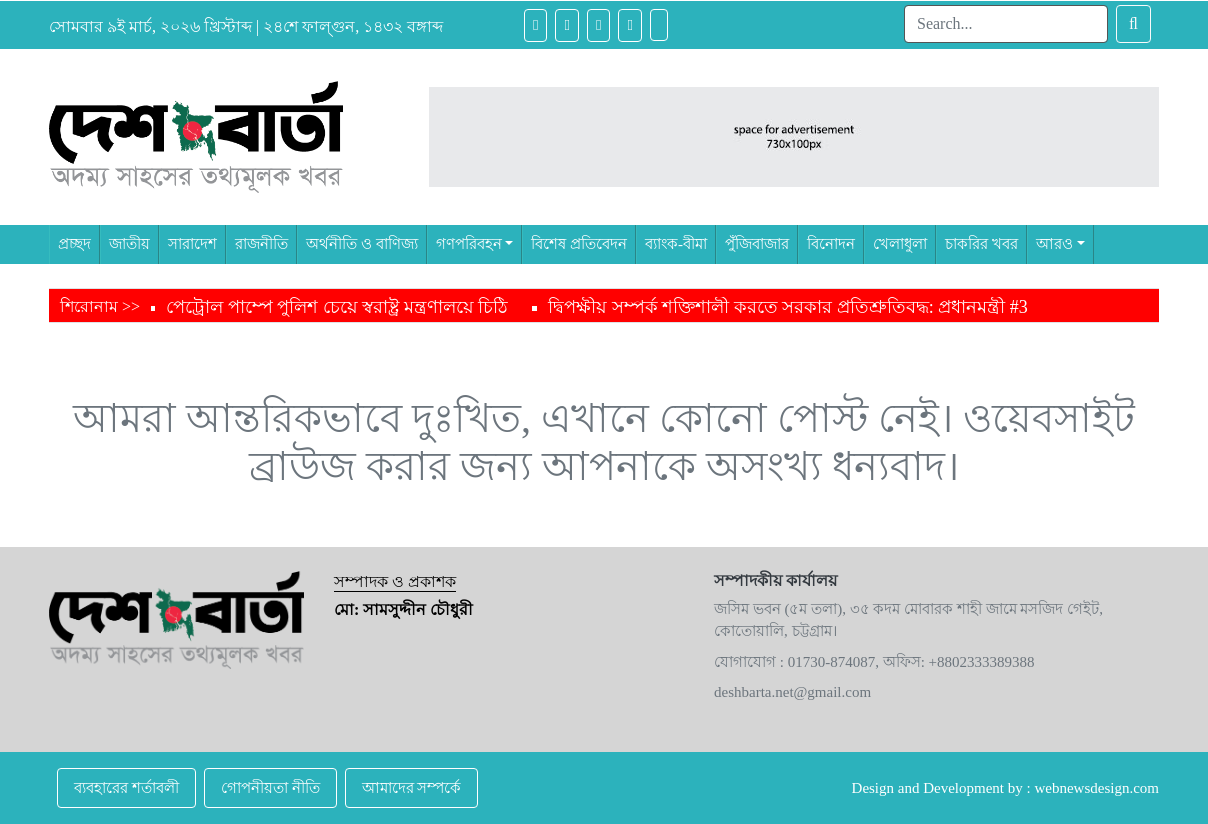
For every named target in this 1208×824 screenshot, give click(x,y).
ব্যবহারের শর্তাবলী (126, 788)
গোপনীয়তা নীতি (270, 788)
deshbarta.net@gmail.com (792, 692)
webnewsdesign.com (1096, 788)
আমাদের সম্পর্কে (412, 788)
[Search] (1006, 24)
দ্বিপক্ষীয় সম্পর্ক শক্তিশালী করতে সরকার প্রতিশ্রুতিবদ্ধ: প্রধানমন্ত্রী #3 (788, 307)
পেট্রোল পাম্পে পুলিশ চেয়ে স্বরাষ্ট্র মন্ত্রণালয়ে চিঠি (337, 307)
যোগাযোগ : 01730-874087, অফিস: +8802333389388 (874, 662)
